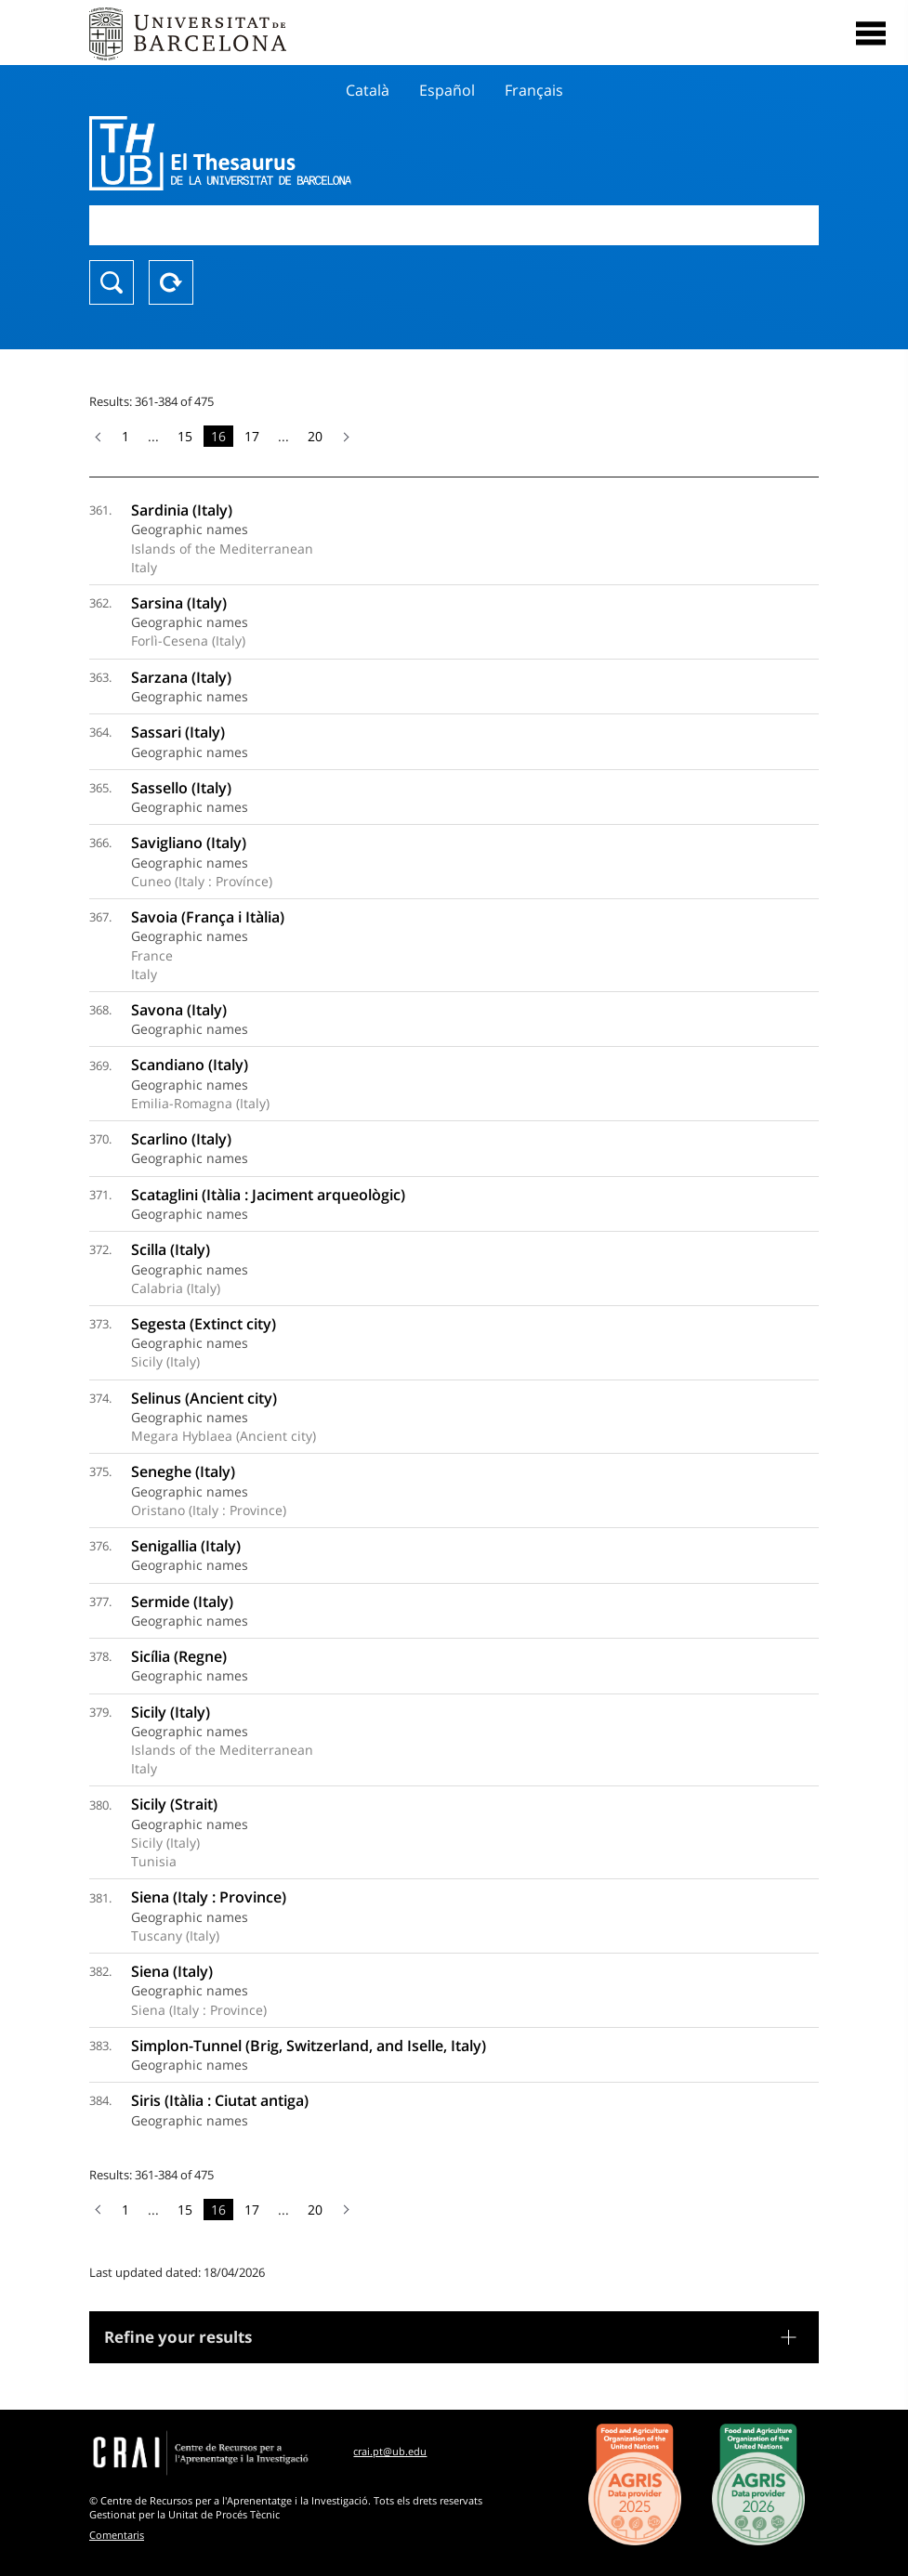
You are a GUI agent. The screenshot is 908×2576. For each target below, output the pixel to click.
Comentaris (116, 2535)
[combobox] (454, 225)
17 (251, 436)
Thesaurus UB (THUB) (344, 153)
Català (367, 90)
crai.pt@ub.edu (390, 2451)
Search (111, 282)
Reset (171, 282)
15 (185, 436)
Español (447, 90)
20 (315, 436)
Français (534, 90)
